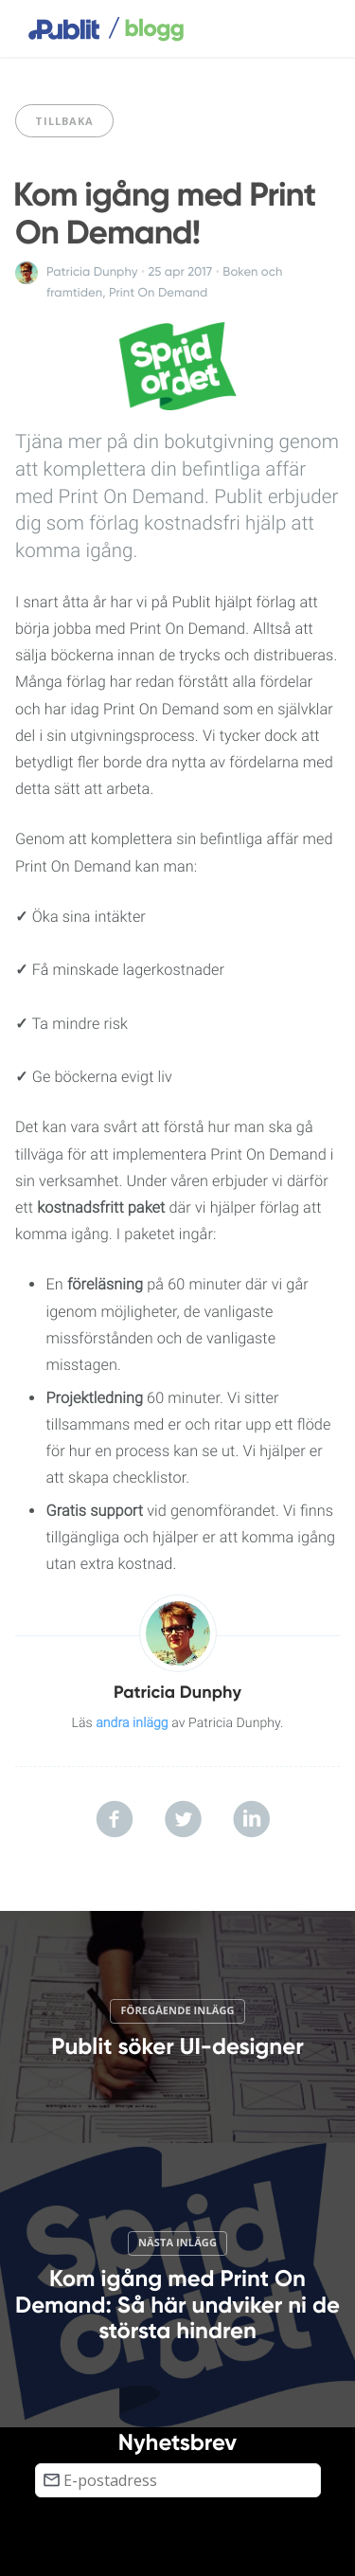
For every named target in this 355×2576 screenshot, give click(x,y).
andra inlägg (132, 1723)
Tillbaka (64, 121)
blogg (146, 29)
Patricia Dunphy (92, 271)
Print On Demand (158, 292)
